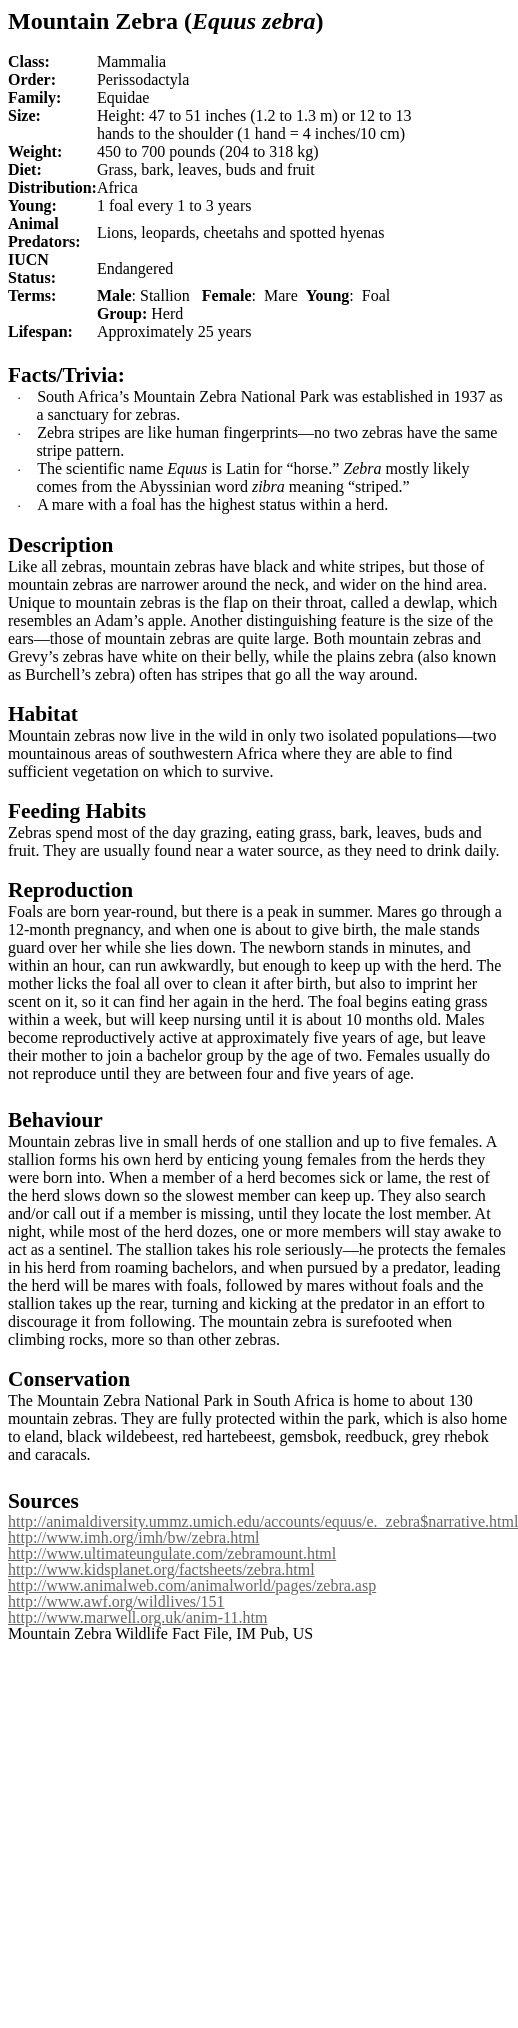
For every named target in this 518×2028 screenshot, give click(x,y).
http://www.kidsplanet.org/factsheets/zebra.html (161, 1569)
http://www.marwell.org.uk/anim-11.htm (137, 1617)
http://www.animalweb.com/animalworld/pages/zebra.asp (192, 1585)
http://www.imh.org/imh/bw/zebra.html (134, 1537)
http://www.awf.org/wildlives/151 (116, 1601)
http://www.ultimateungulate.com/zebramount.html (172, 1553)
